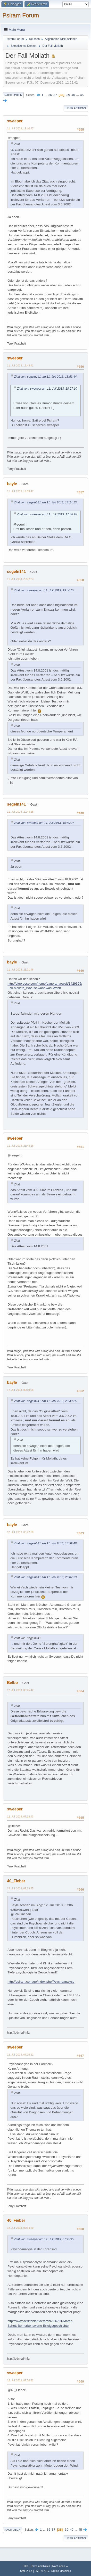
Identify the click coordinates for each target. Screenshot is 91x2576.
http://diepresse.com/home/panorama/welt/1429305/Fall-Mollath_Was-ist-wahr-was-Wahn (45, 986)
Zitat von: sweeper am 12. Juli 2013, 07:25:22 (44, 2239)
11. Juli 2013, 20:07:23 (20, 578)
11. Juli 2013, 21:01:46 (20, 969)
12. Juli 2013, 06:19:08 (20, 1389)
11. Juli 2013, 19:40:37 (20, 128)
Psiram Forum (20, 15)
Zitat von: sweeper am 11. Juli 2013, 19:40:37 (44, 590)
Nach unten (13, 95)
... (46, 95)
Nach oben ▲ (60, 2566)
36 (50, 95)
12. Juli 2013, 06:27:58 (20, 1532)
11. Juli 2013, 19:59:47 (20, 491)
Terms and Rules (40, 2566)
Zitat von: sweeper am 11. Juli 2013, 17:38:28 (47, 514)
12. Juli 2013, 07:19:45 (20, 1888)
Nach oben (12, 2529)
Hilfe (25, 2566)
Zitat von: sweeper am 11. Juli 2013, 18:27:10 (47, 388)
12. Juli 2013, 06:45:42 (20, 1690)
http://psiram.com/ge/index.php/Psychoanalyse (41, 1981)
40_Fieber (16, 1881)
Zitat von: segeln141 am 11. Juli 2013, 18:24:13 (45, 502)
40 (73, 95)
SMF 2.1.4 (26, 2570)
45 (82, 95)
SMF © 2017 (42, 2570)
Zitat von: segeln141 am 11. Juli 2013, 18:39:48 (45, 1543)
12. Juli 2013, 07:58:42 (20, 2380)
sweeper (15, 121)
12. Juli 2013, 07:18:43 (20, 1816)
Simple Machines (61, 2570)
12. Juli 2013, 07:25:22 (20, 2054)
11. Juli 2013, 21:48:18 (20, 1145)
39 (68, 95)
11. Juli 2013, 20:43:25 (20, 811)
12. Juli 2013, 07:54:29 (20, 2227)
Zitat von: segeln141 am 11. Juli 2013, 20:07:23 (45, 1577)
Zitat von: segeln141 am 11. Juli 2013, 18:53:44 (45, 376)
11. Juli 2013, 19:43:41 (20, 365)
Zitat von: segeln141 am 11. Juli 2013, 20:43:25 (45, 1401)
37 (55, 95)
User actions (76, 108)
